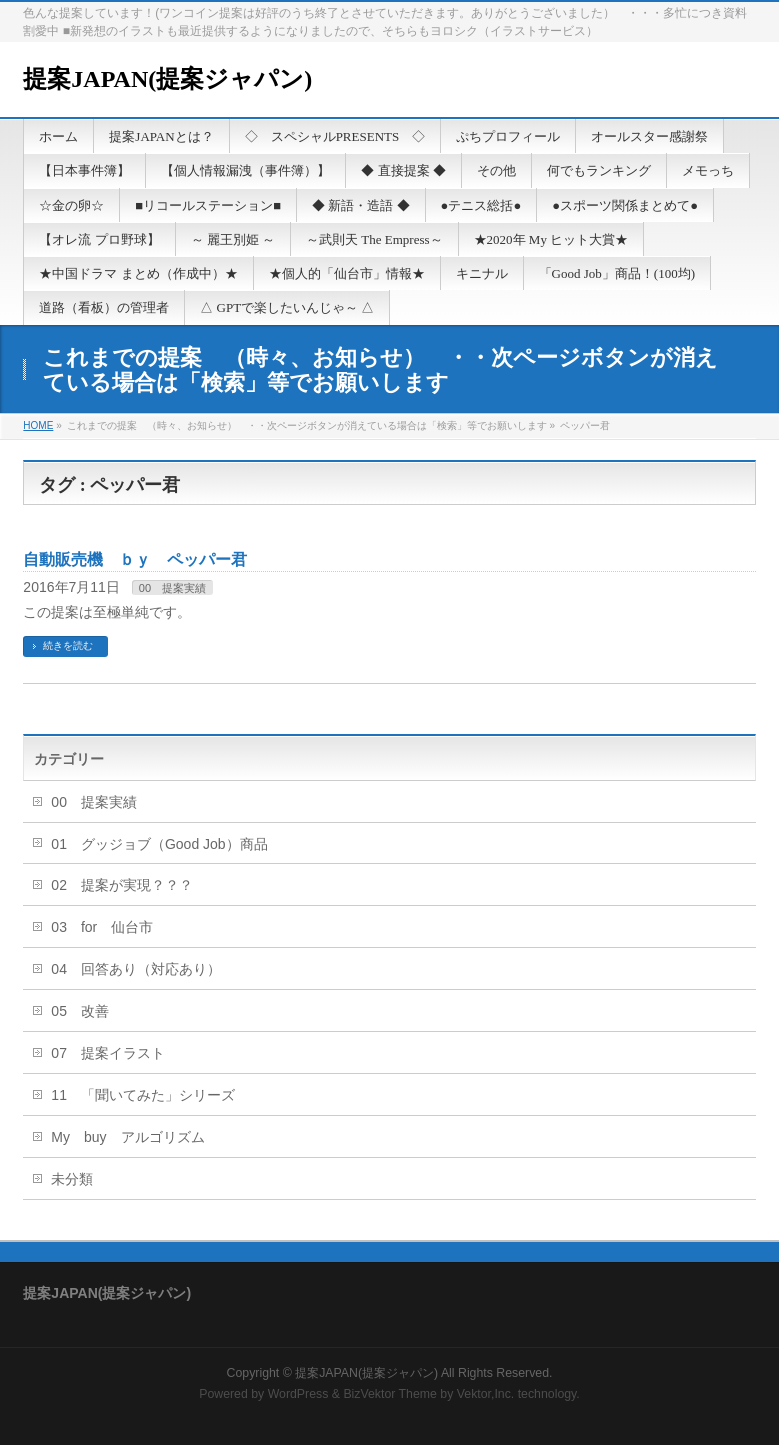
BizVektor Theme (390, 1394)
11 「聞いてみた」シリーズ (143, 1095)
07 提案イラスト (108, 1053)
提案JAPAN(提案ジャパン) (167, 79)
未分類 (72, 1179)
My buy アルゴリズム (127, 1137)
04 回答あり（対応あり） (136, 969)
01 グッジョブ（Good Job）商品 (159, 844)
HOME (38, 425)
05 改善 (80, 1011)
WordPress (298, 1394)
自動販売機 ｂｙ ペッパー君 (135, 559)
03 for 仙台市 (102, 927)
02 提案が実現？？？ (122, 885)
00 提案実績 (172, 588)
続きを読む (68, 645)
